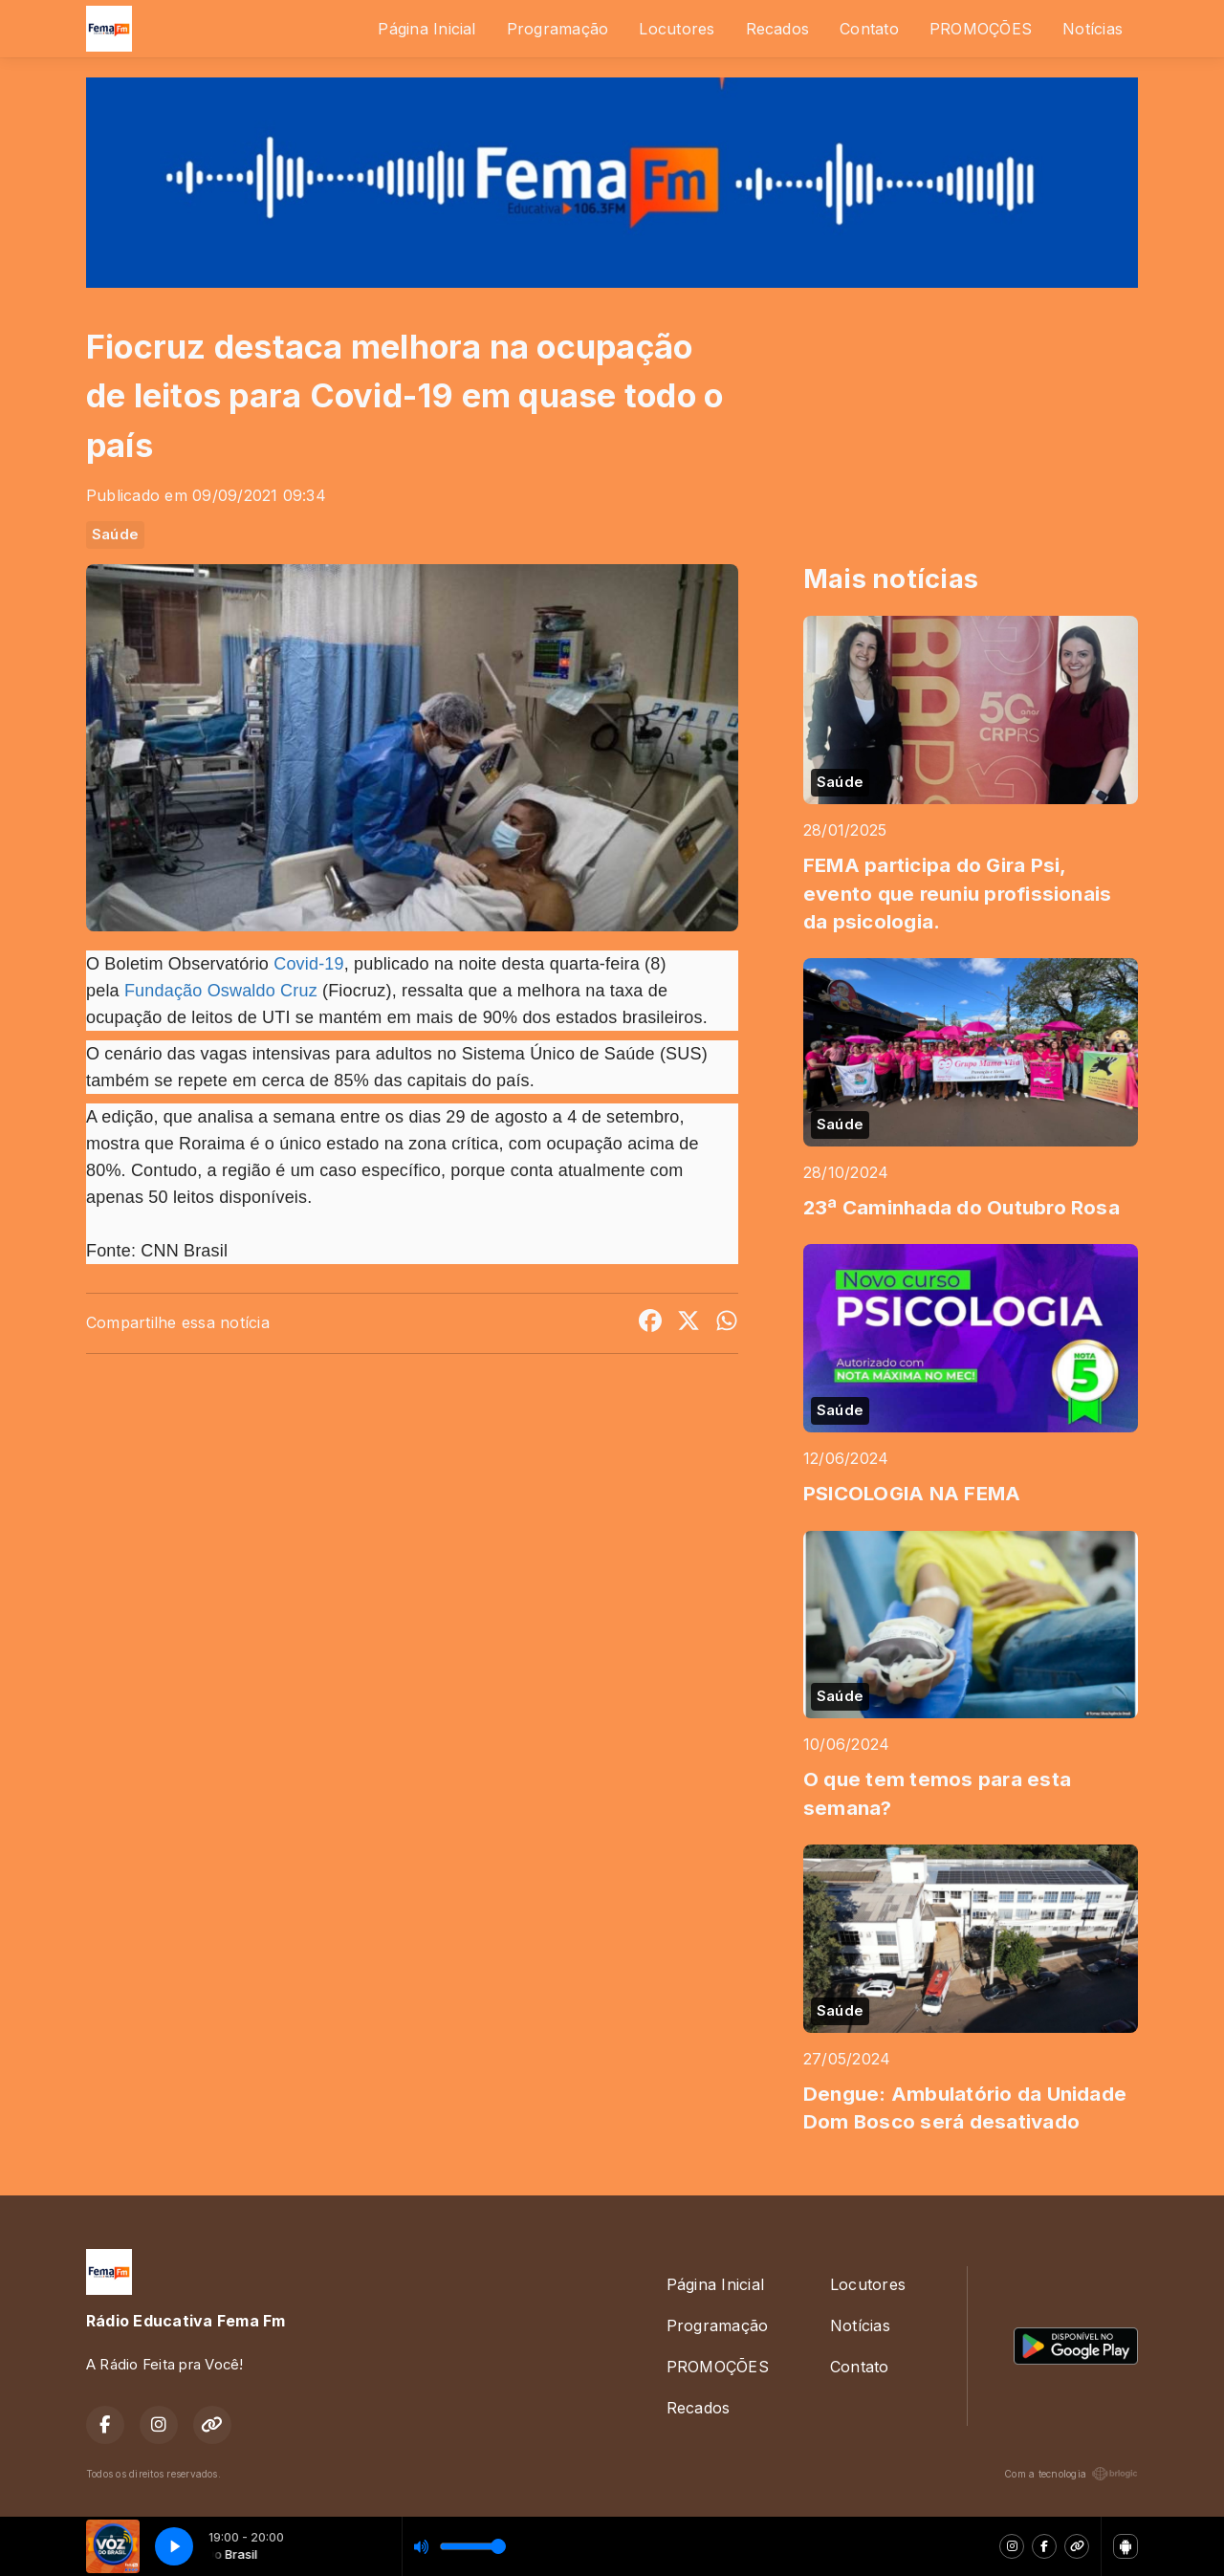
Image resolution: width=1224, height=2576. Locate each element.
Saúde (115, 534)
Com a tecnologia (1071, 2473)
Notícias (1092, 28)
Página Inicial (426, 28)
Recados (778, 28)
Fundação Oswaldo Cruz (218, 990)
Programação (558, 28)
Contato (869, 28)
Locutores (676, 28)
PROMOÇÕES (980, 28)
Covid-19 (308, 963)
